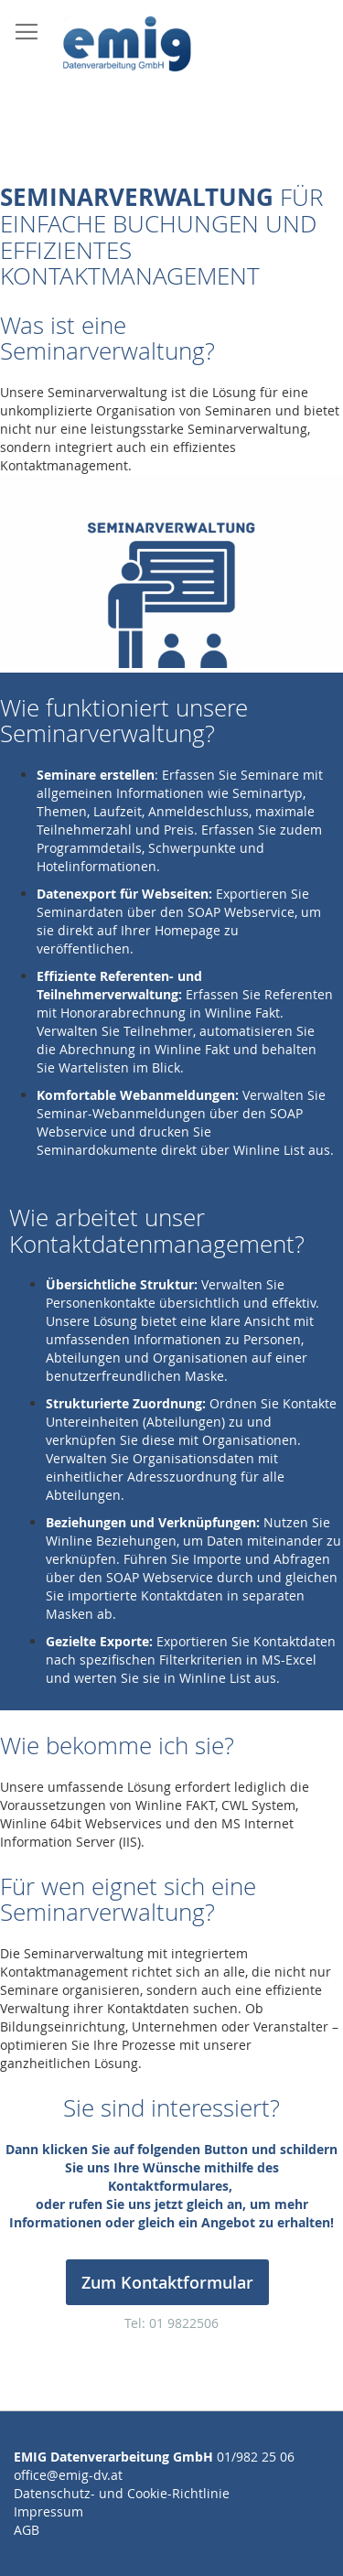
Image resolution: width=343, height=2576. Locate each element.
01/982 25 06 (256, 2456)
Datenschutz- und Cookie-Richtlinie (122, 2493)
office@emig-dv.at (68, 2475)
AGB (26, 2529)
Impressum (48, 2511)
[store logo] (129, 46)
